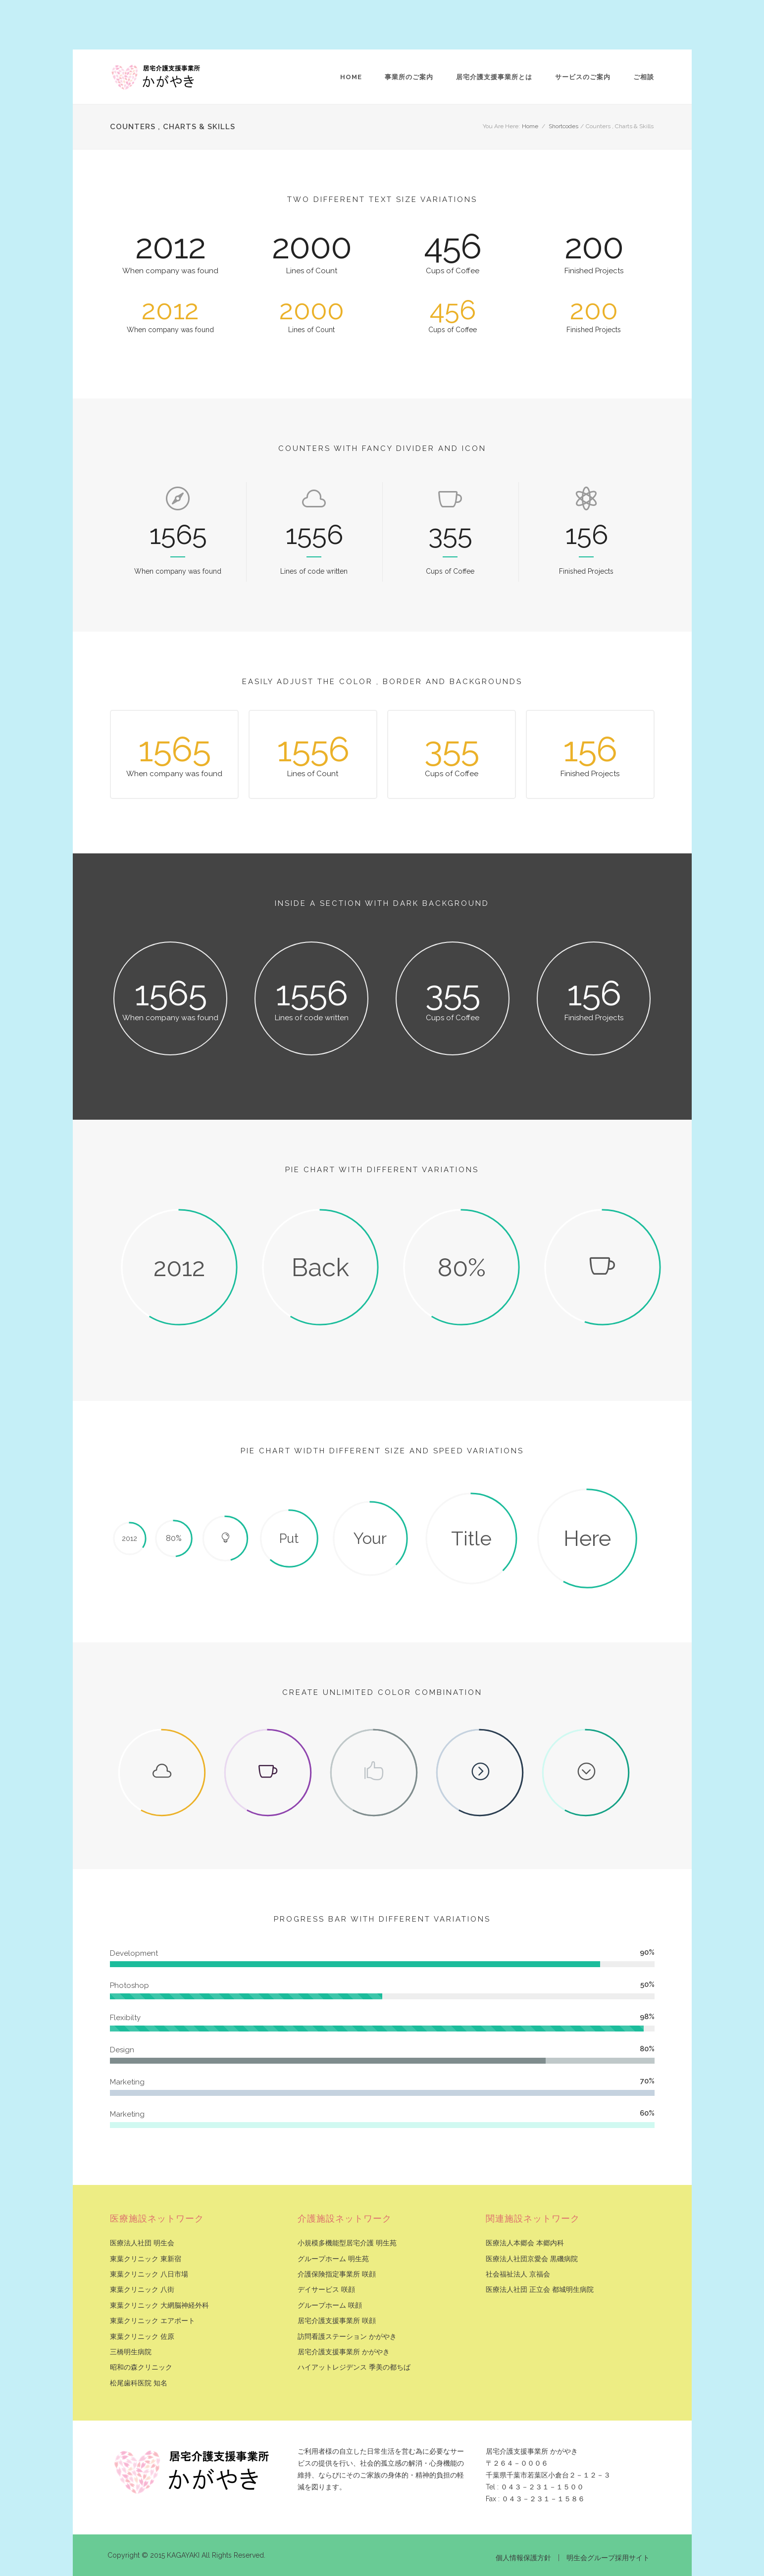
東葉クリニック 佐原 (142, 2336)
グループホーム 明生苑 (333, 2259)
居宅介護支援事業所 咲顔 (337, 2321)
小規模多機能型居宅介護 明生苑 (347, 2243)
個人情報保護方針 (523, 2558)
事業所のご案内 (409, 77)
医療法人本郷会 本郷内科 (525, 2243)
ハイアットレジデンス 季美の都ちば (354, 2367)
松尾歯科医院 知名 (138, 2383)
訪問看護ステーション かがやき (347, 2336)
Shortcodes (563, 126)
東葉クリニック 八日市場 (149, 2274)
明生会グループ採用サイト (608, 2558)
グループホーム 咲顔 (330, 2305)
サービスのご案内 (583, 77)
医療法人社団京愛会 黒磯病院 (532, 2259)
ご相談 (643, 77)
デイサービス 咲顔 (326, 2289)
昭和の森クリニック (141, 2367)
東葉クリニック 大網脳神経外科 (159, 2305)
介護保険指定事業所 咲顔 (337, 2274)
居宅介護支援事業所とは (494, 77)
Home (351, 77)
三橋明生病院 (131, 2352)
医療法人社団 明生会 (142, 2243)
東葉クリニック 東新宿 (145, 2259)
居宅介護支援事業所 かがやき (344, 2352)
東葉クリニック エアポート (152, 2321)
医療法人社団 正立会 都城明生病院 (540, 2289)
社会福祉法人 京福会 (518, 2274)
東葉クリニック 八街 (142, 2289)
